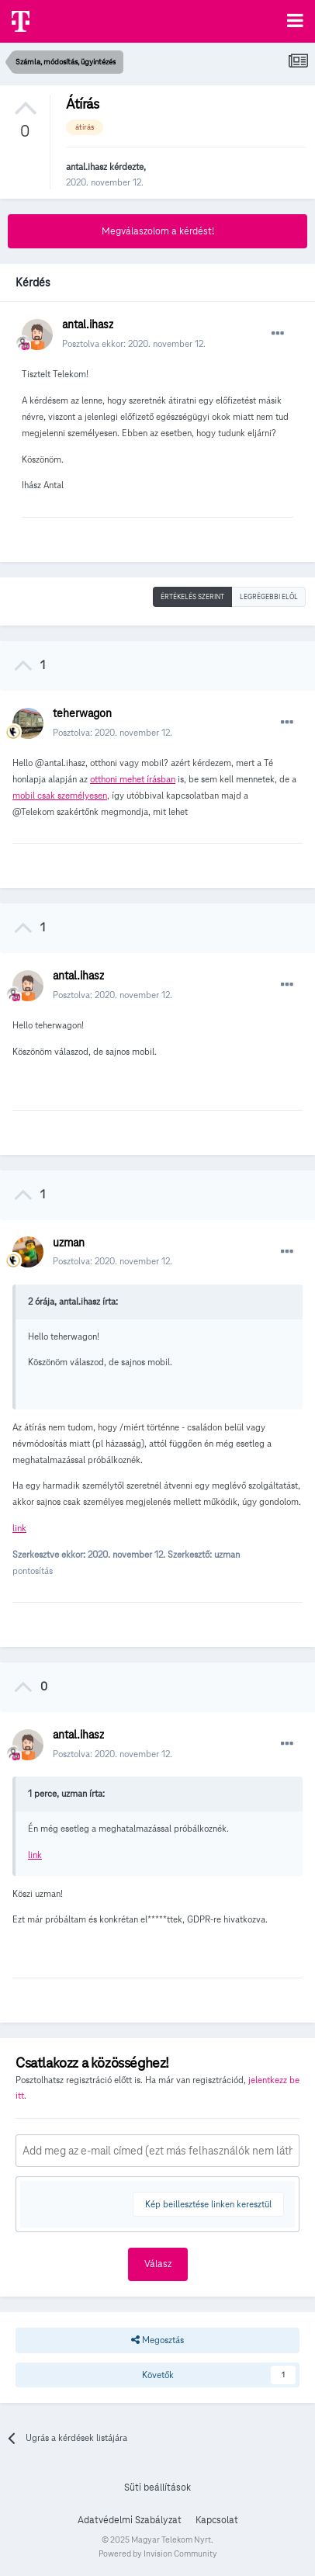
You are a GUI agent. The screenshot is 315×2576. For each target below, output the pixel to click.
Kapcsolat (217, 2520)
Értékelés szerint (192, 597)
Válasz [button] (157, 2264)
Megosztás (157, 2340)
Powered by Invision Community (158, 2553)
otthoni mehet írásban (132, 779)
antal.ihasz (86, 166)
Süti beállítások (157, 2487)
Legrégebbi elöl (269, 597)
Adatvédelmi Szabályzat (130, 2520)
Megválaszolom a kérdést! (158, 231)
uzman (69, 1243)
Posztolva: (112, 732)
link (19, 1528)
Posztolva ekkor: (134, 343)
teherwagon (82, 713)
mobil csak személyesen (59, 795)
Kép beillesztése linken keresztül (208, 2204)
